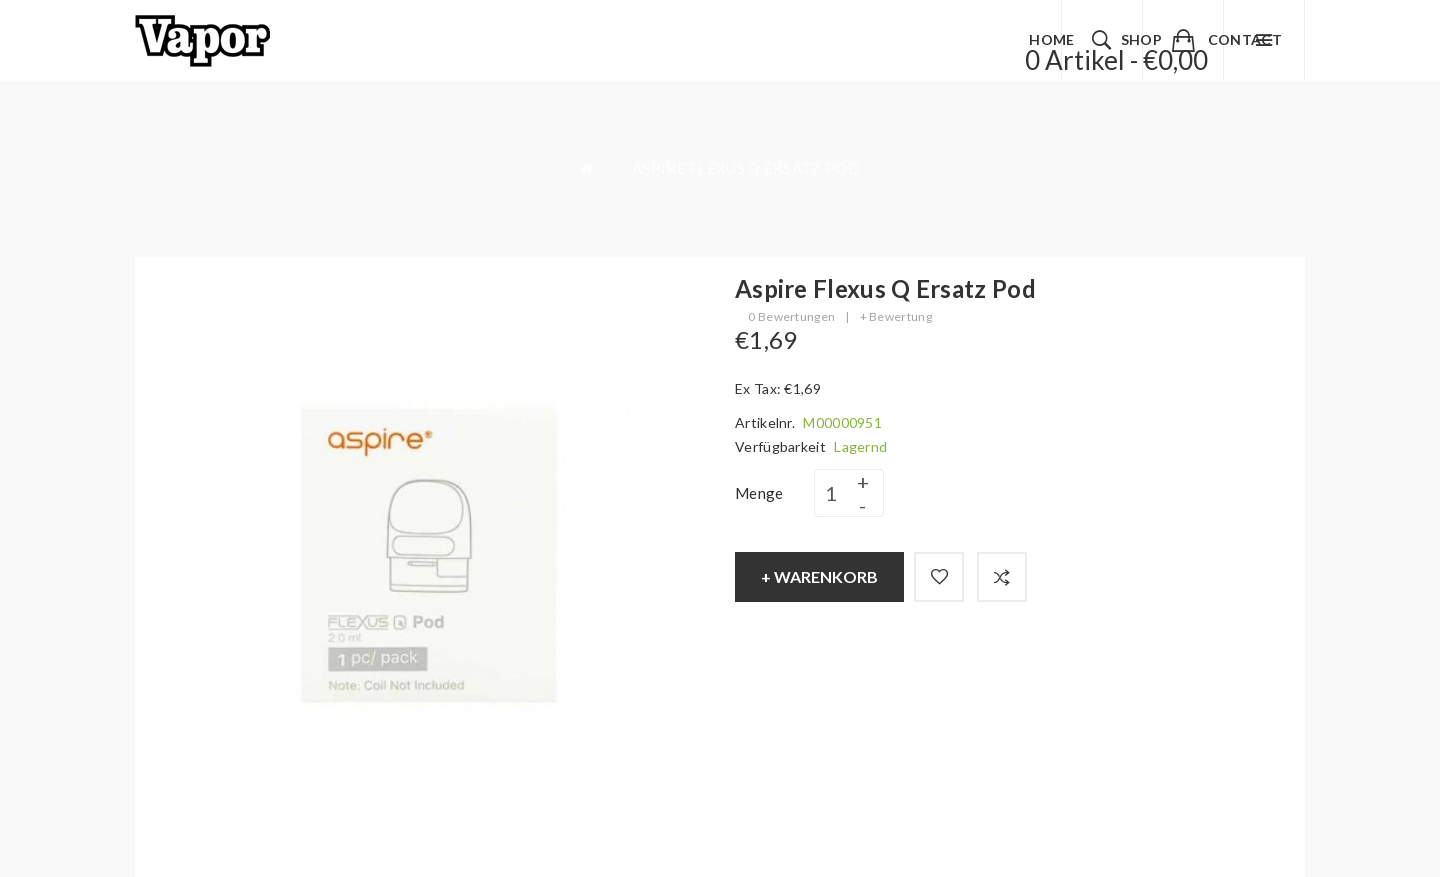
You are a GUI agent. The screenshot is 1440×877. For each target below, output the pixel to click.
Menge (759, 493)
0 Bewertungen (791, 316)
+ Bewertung (896, 316)
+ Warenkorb (819, 576)
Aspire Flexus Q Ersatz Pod (746, 168)
